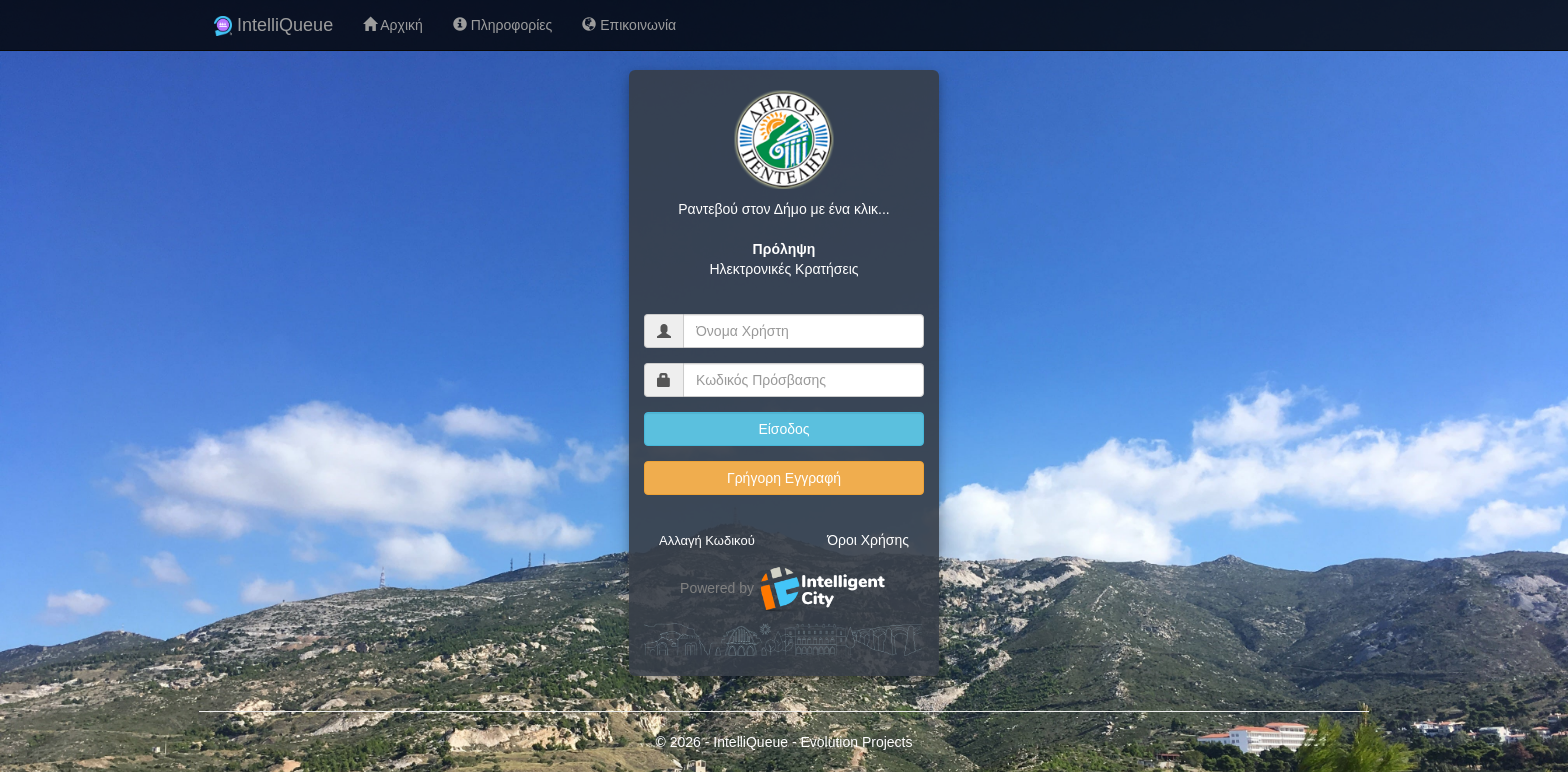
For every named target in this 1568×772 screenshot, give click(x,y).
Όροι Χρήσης (868, 540)
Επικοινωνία (629, 25)
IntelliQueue (273, 25)
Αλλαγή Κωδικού (707, 540)
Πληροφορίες (502, 25)
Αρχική (393, 25)
